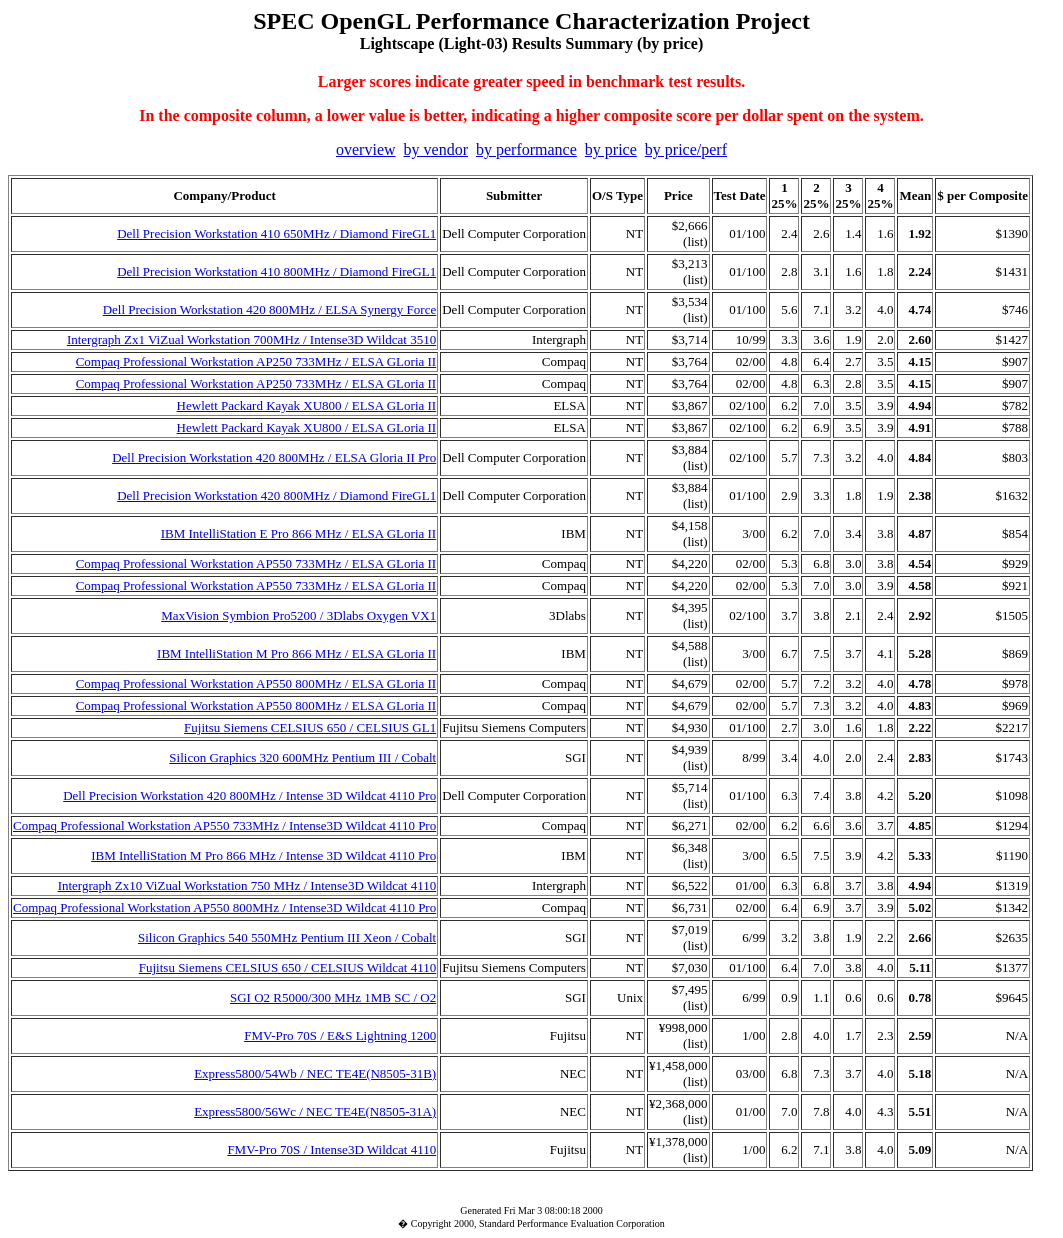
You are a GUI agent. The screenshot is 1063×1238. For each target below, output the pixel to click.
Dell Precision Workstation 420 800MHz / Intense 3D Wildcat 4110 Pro (249, 795)
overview (366, 149)
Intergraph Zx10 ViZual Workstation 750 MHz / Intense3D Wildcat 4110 (247, 885)
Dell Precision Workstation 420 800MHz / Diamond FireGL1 (276, 495)
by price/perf (686, 149)
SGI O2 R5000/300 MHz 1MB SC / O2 (333, 997)
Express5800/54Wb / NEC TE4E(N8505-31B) (315, 1073)
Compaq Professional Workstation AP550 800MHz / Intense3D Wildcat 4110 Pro (224, 907)
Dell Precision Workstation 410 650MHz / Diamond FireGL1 (276, 233)
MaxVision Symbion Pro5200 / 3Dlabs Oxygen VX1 (298, 615)
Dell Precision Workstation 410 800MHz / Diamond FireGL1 (276, 271)
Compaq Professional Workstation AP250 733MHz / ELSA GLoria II (256, 361)
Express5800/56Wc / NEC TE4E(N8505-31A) (315, 1111)
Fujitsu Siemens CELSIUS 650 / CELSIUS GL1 (310, 727)
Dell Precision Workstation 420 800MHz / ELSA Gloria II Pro (274, 457)
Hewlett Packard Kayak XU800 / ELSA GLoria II (307, 405)
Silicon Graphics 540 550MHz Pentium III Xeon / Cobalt (287, 937)
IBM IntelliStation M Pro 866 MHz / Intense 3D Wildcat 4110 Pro (263, 855)
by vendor (436, 149)
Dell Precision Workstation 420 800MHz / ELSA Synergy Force (270, 309)
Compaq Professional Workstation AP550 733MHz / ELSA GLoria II (256, 563)
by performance (526, 149)
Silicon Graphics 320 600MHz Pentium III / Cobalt (302, 757)
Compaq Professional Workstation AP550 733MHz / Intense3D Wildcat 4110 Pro (224, 825)
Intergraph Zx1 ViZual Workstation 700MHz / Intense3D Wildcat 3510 (251, 339)
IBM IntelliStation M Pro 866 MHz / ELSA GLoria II (296, 653)
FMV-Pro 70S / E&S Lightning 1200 (340, 1035)
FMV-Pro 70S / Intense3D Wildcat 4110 (331, 1149)
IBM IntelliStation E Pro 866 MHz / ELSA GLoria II (299, 533)
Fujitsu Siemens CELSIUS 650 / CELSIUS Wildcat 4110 (287, 967)
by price (611, 149)
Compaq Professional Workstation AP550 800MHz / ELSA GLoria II (256, 683)
